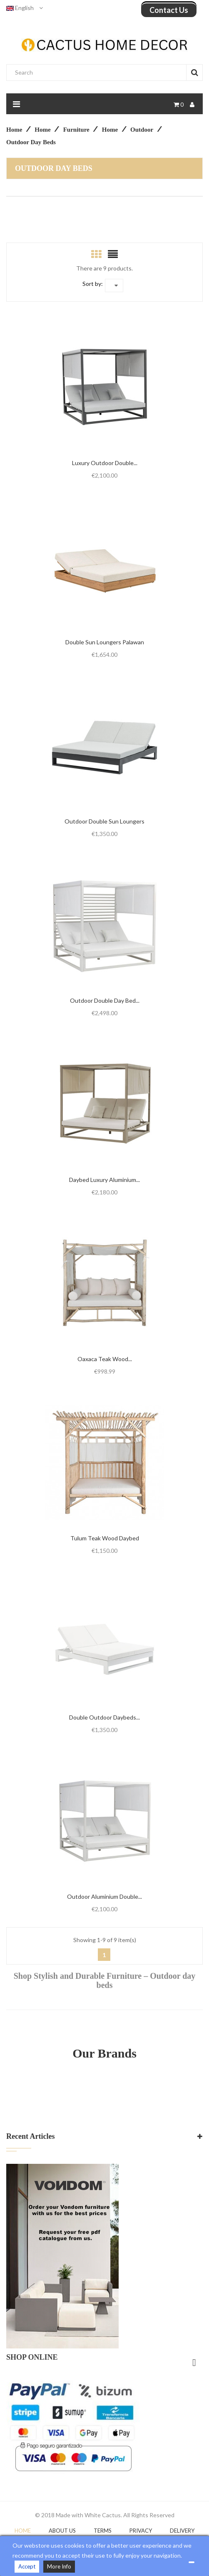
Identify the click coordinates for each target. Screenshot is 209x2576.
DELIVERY (182, 2530)
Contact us (168, 10)
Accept (26, 2566)
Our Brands (104, 2053)
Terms (103, 2530)
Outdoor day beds (53, 168)
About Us (62, 2530)
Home (23, 2530)
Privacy (140, 2530)
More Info (59, 2566)
